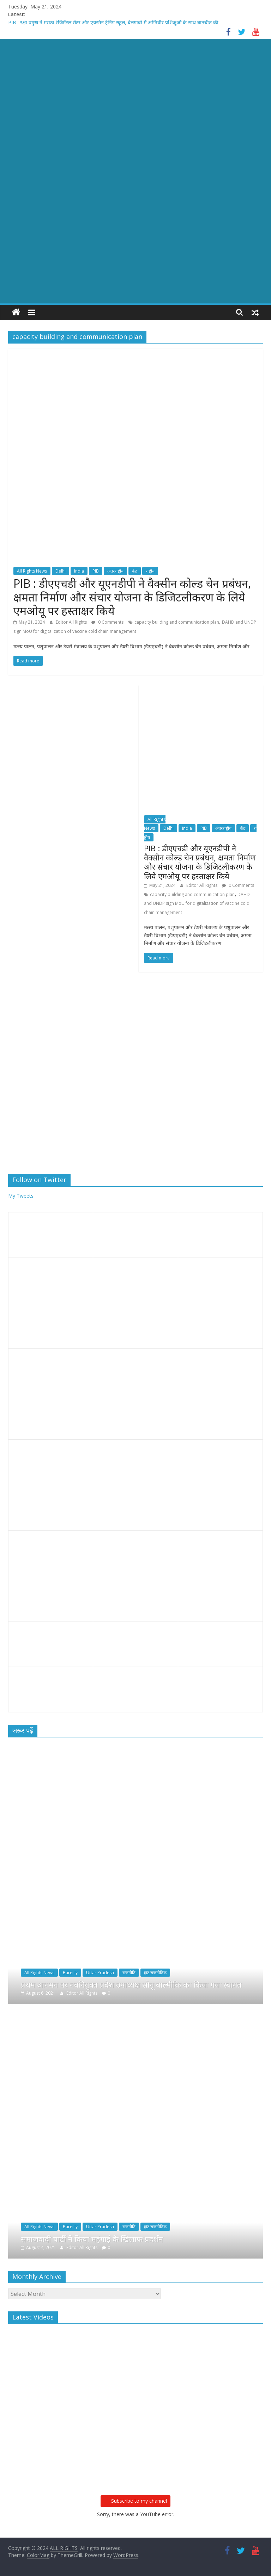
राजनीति (129, 1973)
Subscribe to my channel (135, 2500)
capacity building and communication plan (176, 622)
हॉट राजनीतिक (155, 1973)
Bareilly (70, 1973)
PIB (95, 571)
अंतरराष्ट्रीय (115, 571)
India (79, 571)
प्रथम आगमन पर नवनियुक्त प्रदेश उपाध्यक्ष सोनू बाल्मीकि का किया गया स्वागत (131, 1984)
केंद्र (134, 571)
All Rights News (32, 571)
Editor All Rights (72, 622)
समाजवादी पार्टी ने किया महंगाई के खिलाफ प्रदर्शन (92, 2239)
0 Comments (107, 622)
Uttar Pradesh (100, 1973)
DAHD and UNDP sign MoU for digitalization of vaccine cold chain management (197, 903)
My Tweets (21, 1195)
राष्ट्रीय (150, 571)
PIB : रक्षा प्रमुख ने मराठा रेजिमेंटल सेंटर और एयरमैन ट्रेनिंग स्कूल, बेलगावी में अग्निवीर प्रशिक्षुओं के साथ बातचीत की (113, 22)
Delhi (60, 571)
